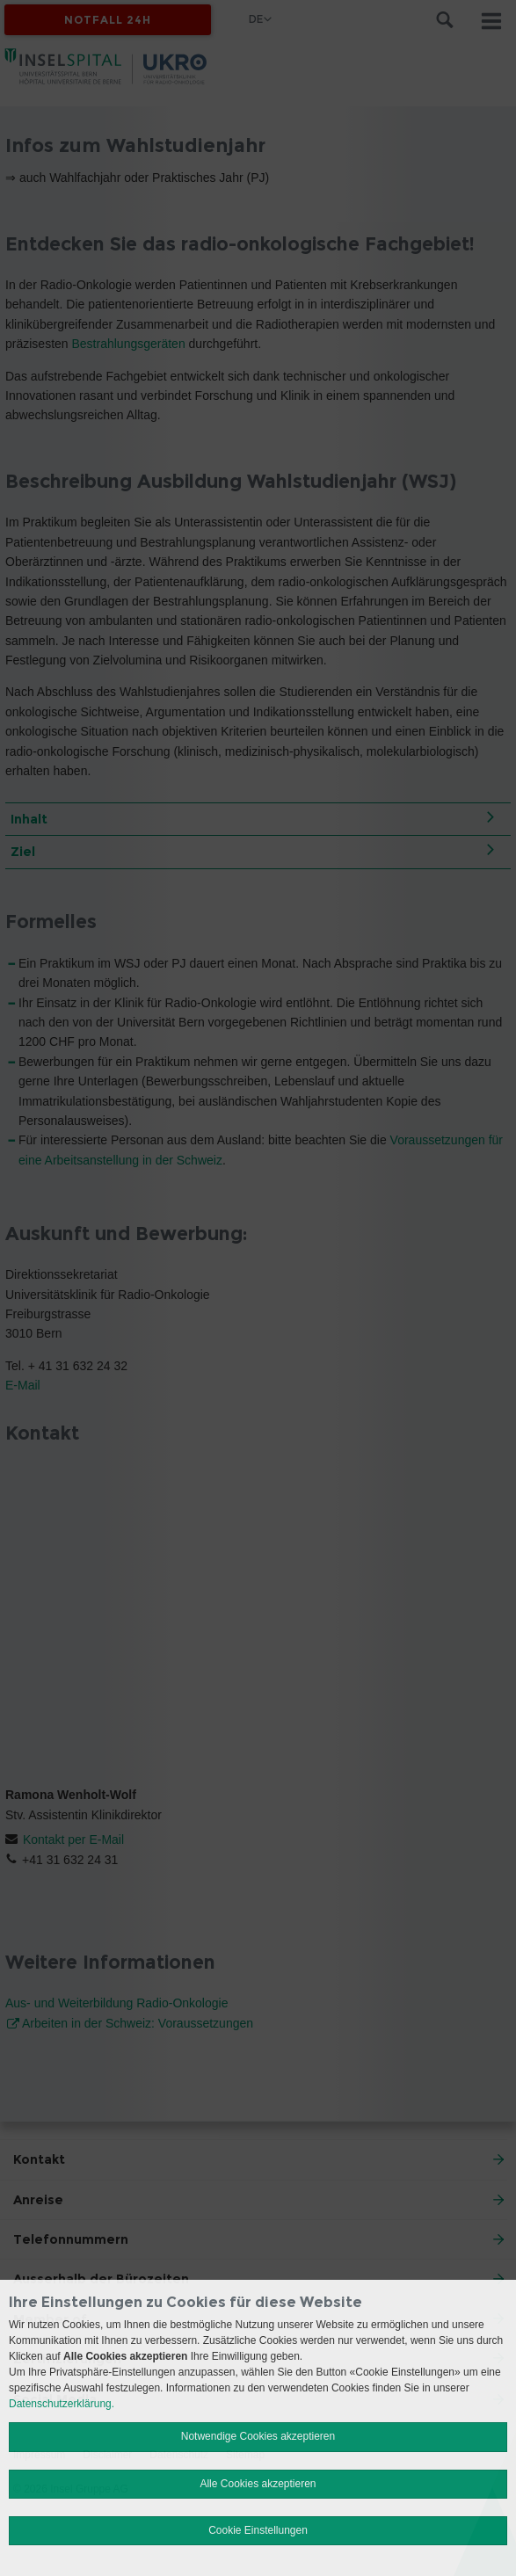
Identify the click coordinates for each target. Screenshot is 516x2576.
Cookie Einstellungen (258, 2530)
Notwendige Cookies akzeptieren (258, 2436)
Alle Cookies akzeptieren (258, 2484)
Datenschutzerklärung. (61, 2404)
